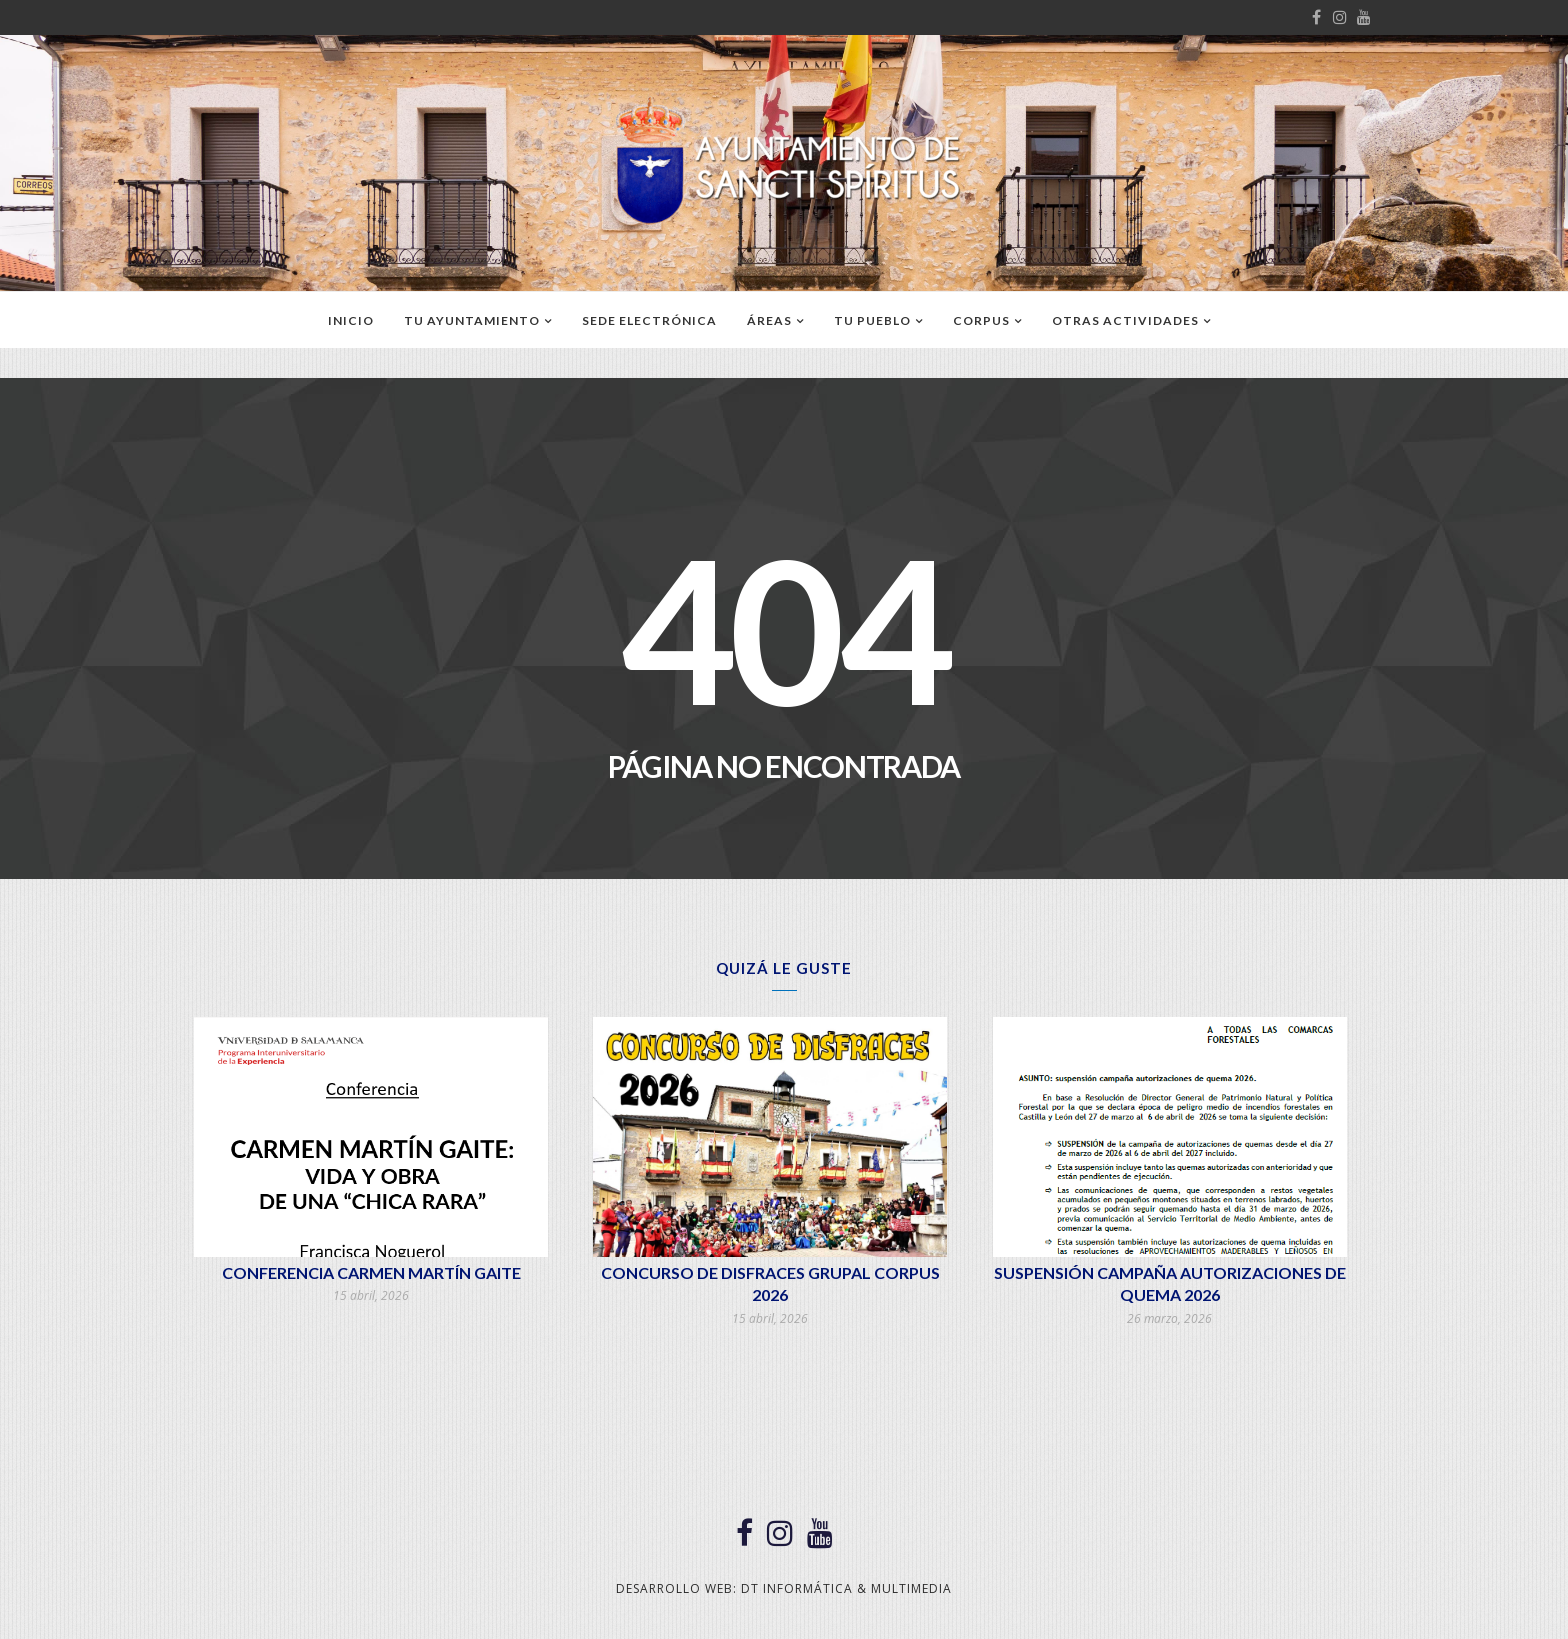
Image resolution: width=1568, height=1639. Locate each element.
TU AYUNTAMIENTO (472, 320)
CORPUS (981, 320)
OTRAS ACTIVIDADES (1125, 320)
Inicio (351, 320)
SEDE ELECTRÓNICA (649, 320)
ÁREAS (769, 320)
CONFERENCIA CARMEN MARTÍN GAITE (371, 1272)
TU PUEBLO (872, 320)
